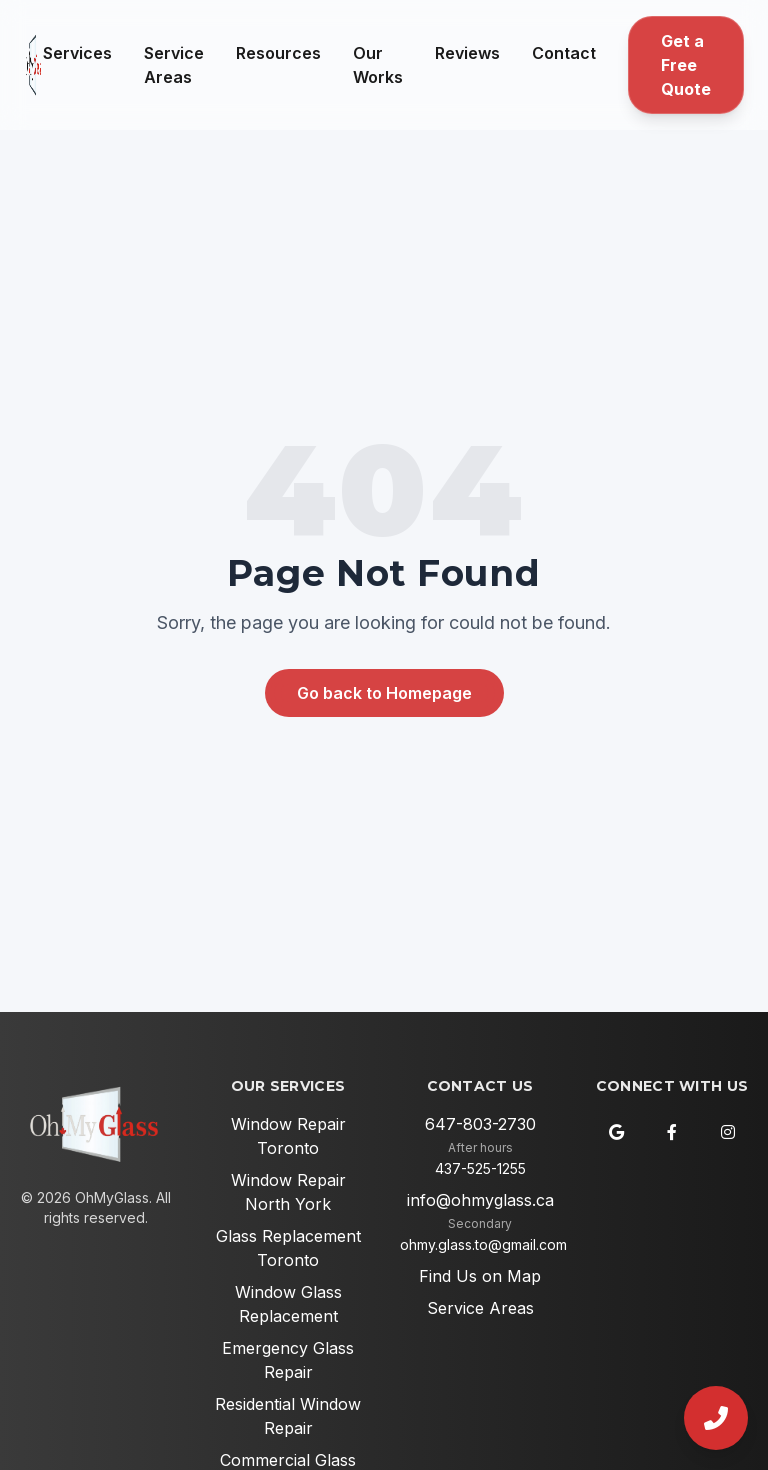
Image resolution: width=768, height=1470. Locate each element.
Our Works (378, 65)
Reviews (467, 53)
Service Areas (174, 65)
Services (77, 53)
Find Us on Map (480, 1276)
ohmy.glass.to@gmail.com (483, 1244)
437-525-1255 (480, 1168)
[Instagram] (728, 1132)
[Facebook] (672, 1132)
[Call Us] (716, 1418)
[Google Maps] (616, 1132)
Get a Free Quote (686, 65)
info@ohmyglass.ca (480, 1200)
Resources (278, 53)
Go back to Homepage (384, 693)
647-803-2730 (480, 1124)
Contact (564, 53)
